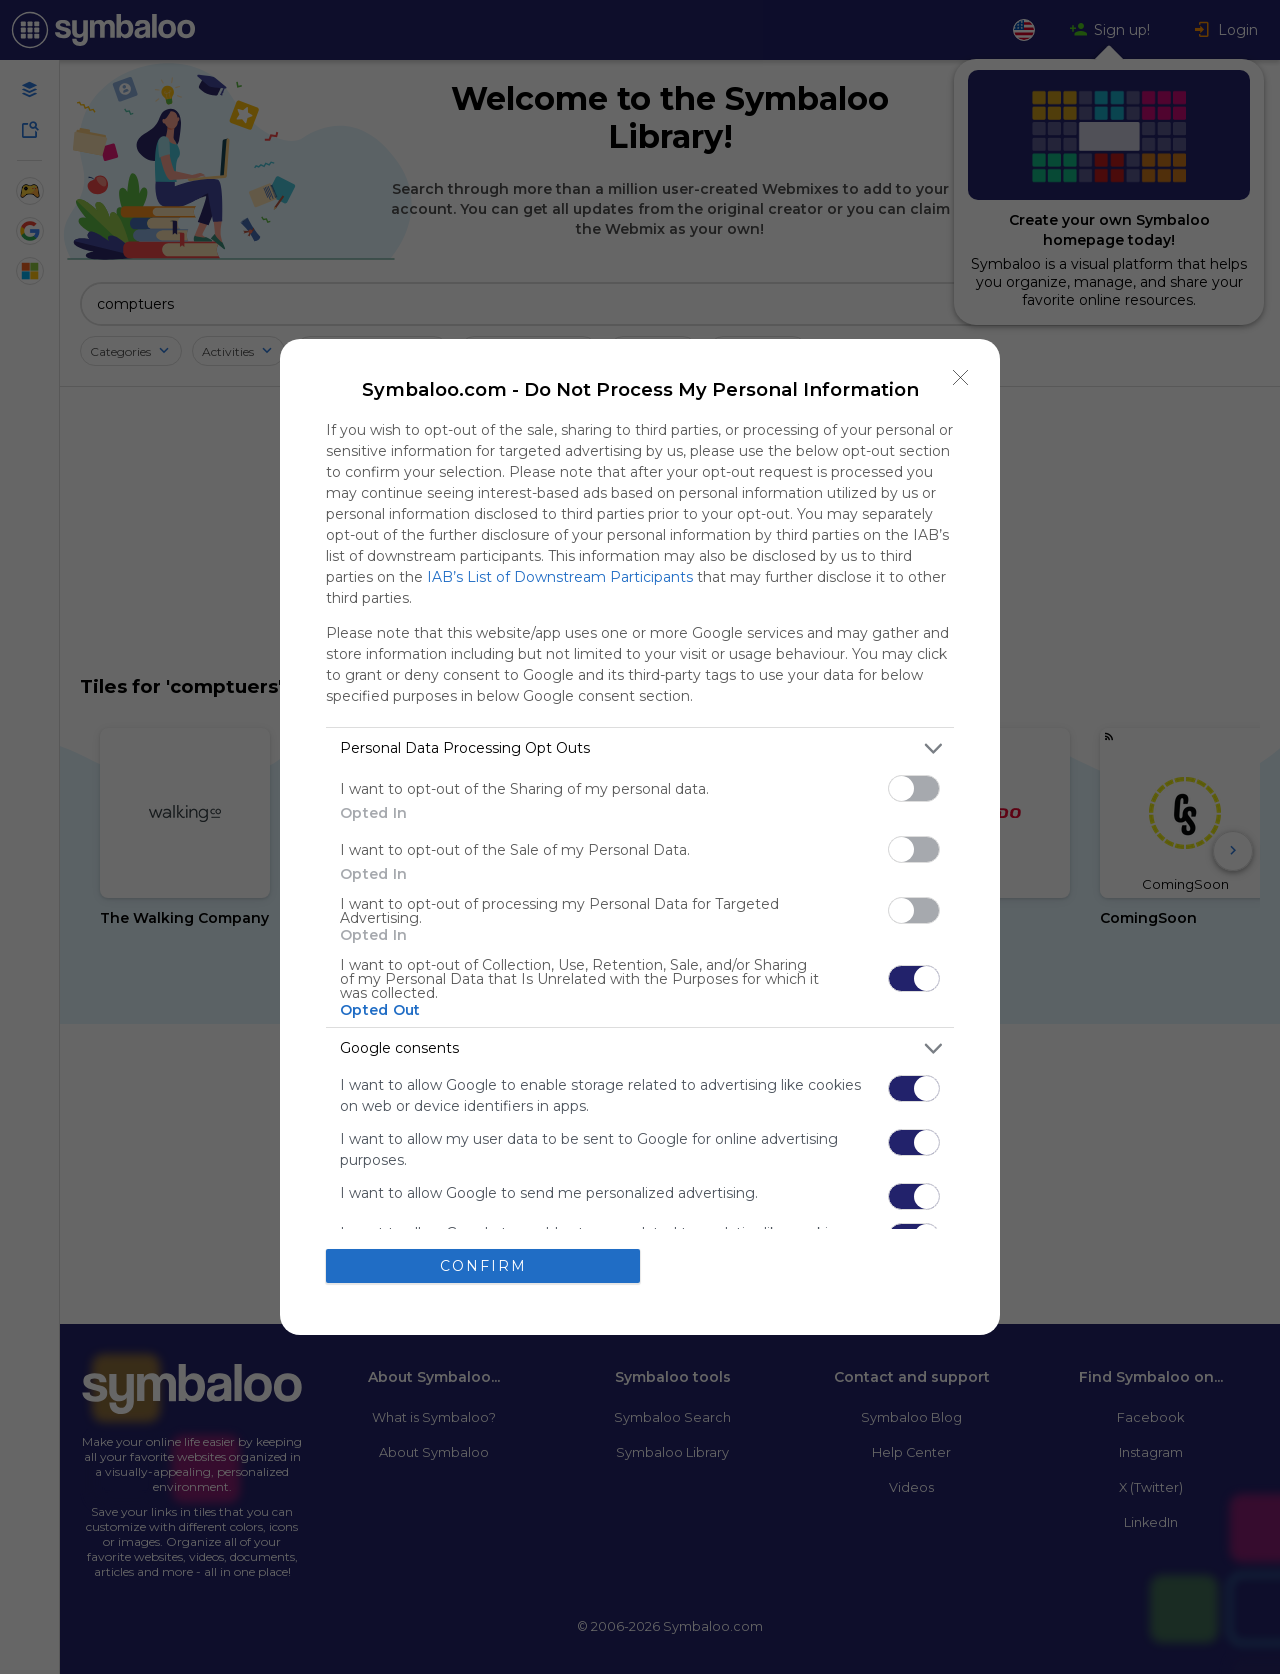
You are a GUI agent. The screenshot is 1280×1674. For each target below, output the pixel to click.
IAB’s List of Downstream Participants (560, 577)
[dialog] (640, 837)
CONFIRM (483, 1266)
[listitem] (640, 748)
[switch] (914, 788)
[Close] (961, 378)
